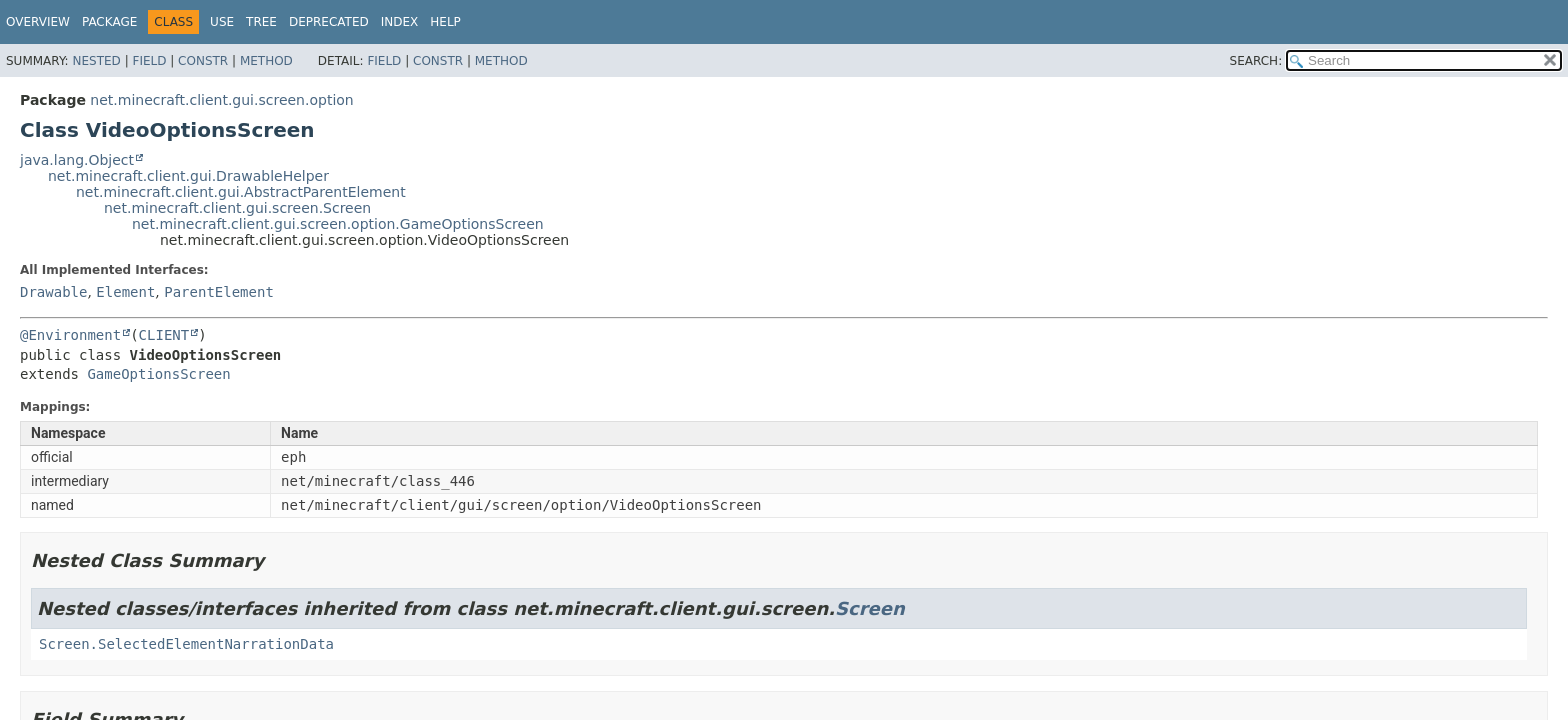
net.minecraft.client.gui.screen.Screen (237, 208)
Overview (38, 22)
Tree (261, 22)
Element (125, 292)
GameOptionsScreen (158, 374)
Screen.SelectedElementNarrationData (186, 644)
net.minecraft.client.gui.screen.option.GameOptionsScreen (338, 224)
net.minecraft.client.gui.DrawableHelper (188, 176)
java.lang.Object (77, 160)
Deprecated (329, 22)
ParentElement (219, 292)
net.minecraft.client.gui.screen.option (221, 100)
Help (445, 22)
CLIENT (164, 335)
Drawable (53, 292)
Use (222, 22)
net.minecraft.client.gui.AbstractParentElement (241, 192)
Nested (96, 61)
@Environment (70, 335)
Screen (870, 608)
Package (109, 22)
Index (400, 22)
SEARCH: (1256, 61)
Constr (203, 61)
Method (266, 61)
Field (149, 61)
